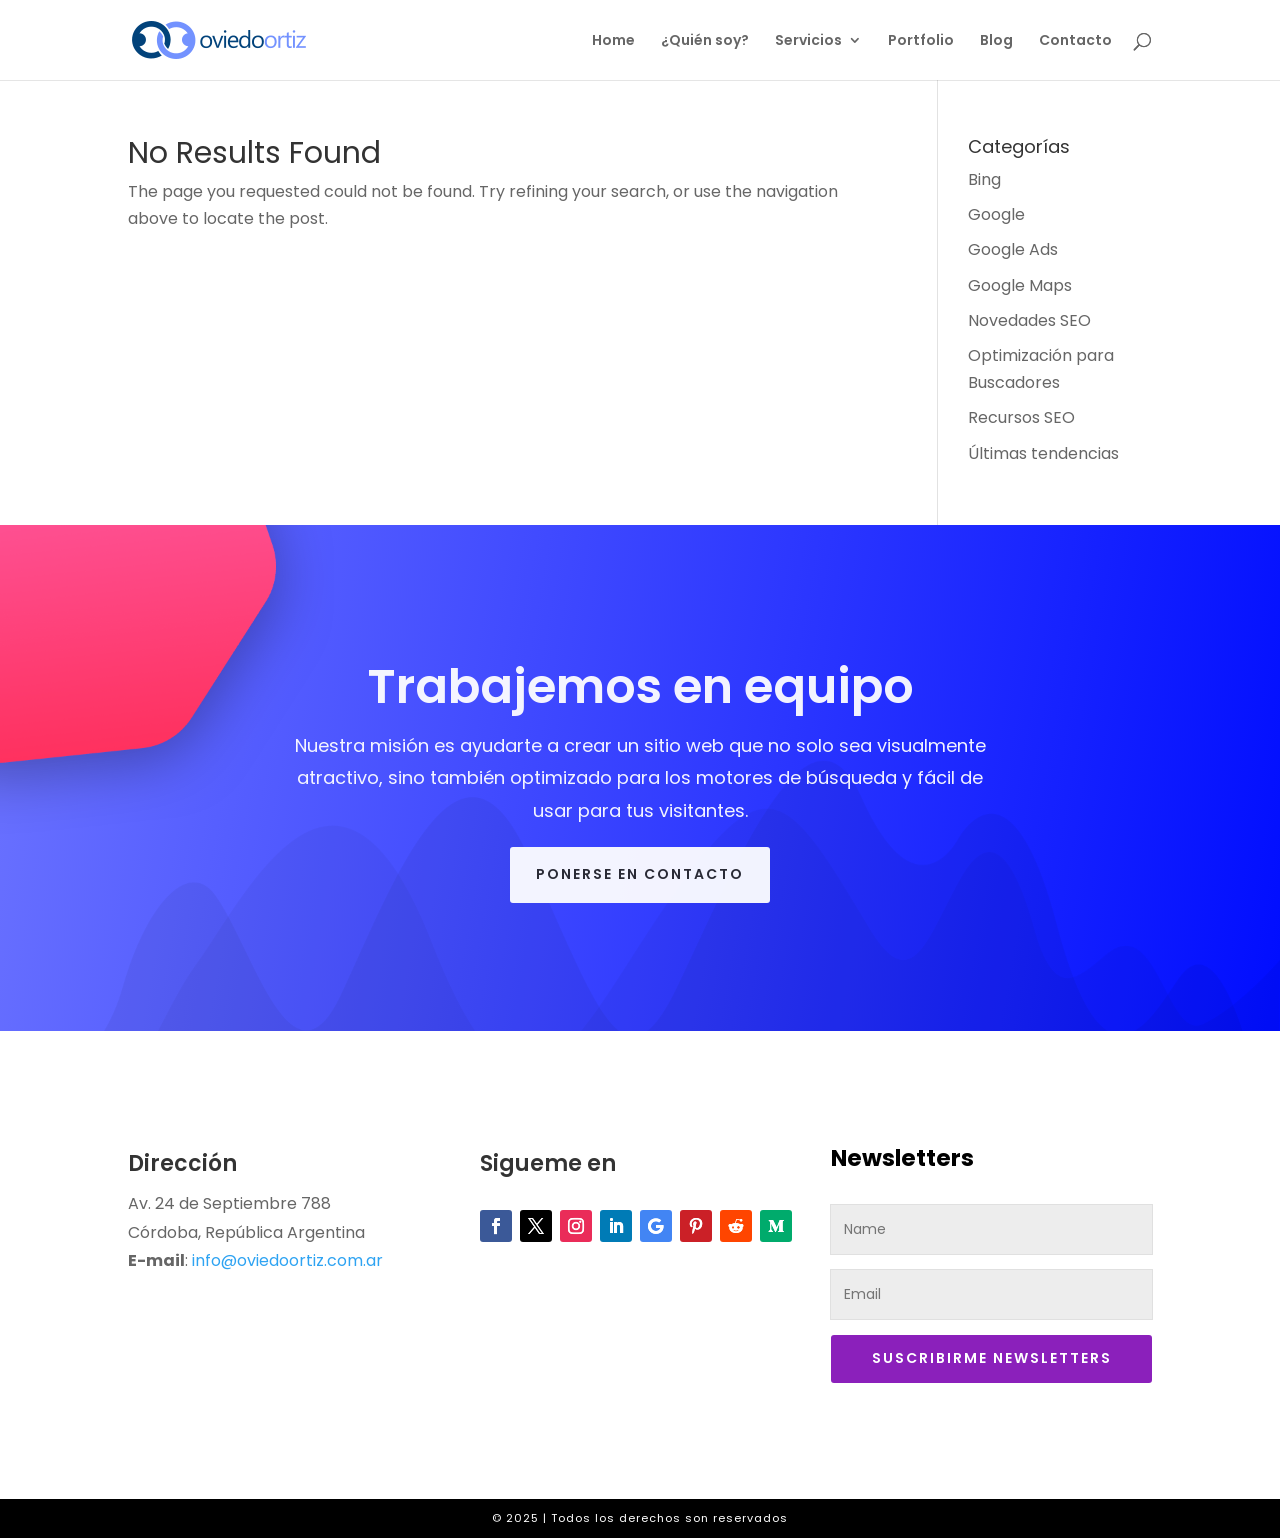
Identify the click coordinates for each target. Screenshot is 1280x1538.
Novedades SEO (1029, 320)
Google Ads (1013, 249)
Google (996, 214)
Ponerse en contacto (640, 874)
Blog (996, 41)
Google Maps (1020, 285)
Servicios (808, 41)
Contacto (1075, 41)
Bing (984, 179)
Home (613, 41)
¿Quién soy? (705, 41)
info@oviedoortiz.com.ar (287, 1260)
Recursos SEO (1021, 417)
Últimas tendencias (1043, 453)
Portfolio (921, 41)
